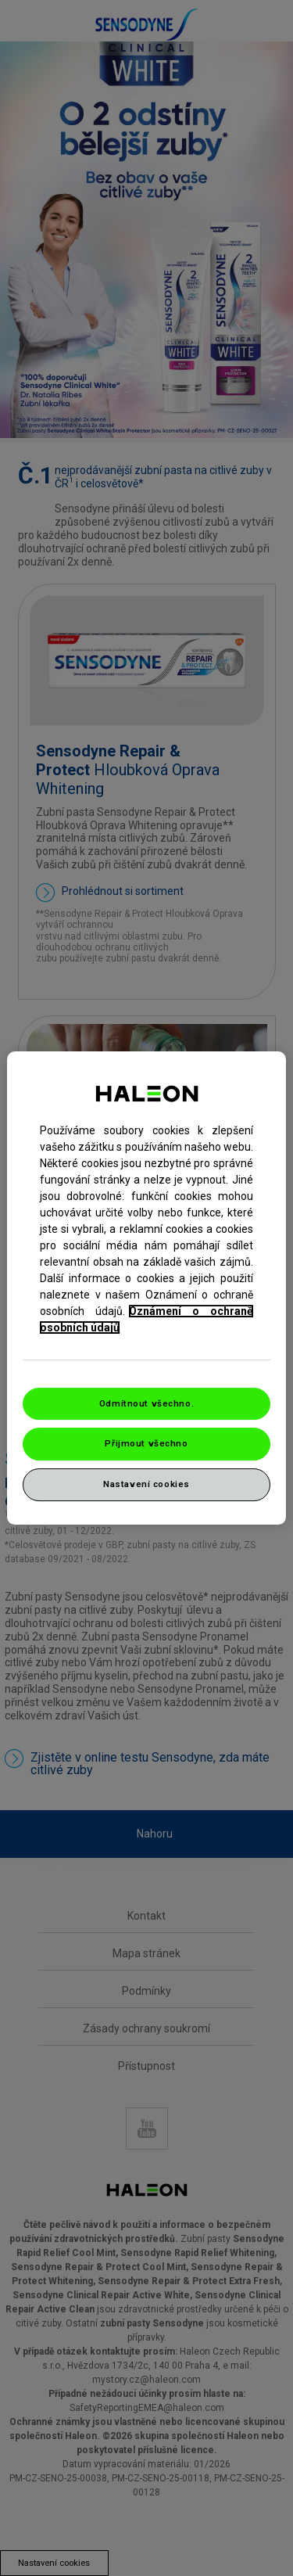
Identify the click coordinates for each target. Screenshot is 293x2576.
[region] (146, 1288)
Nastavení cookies (146, 1483)
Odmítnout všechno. (146, 1403)
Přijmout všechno (146, 1444)
